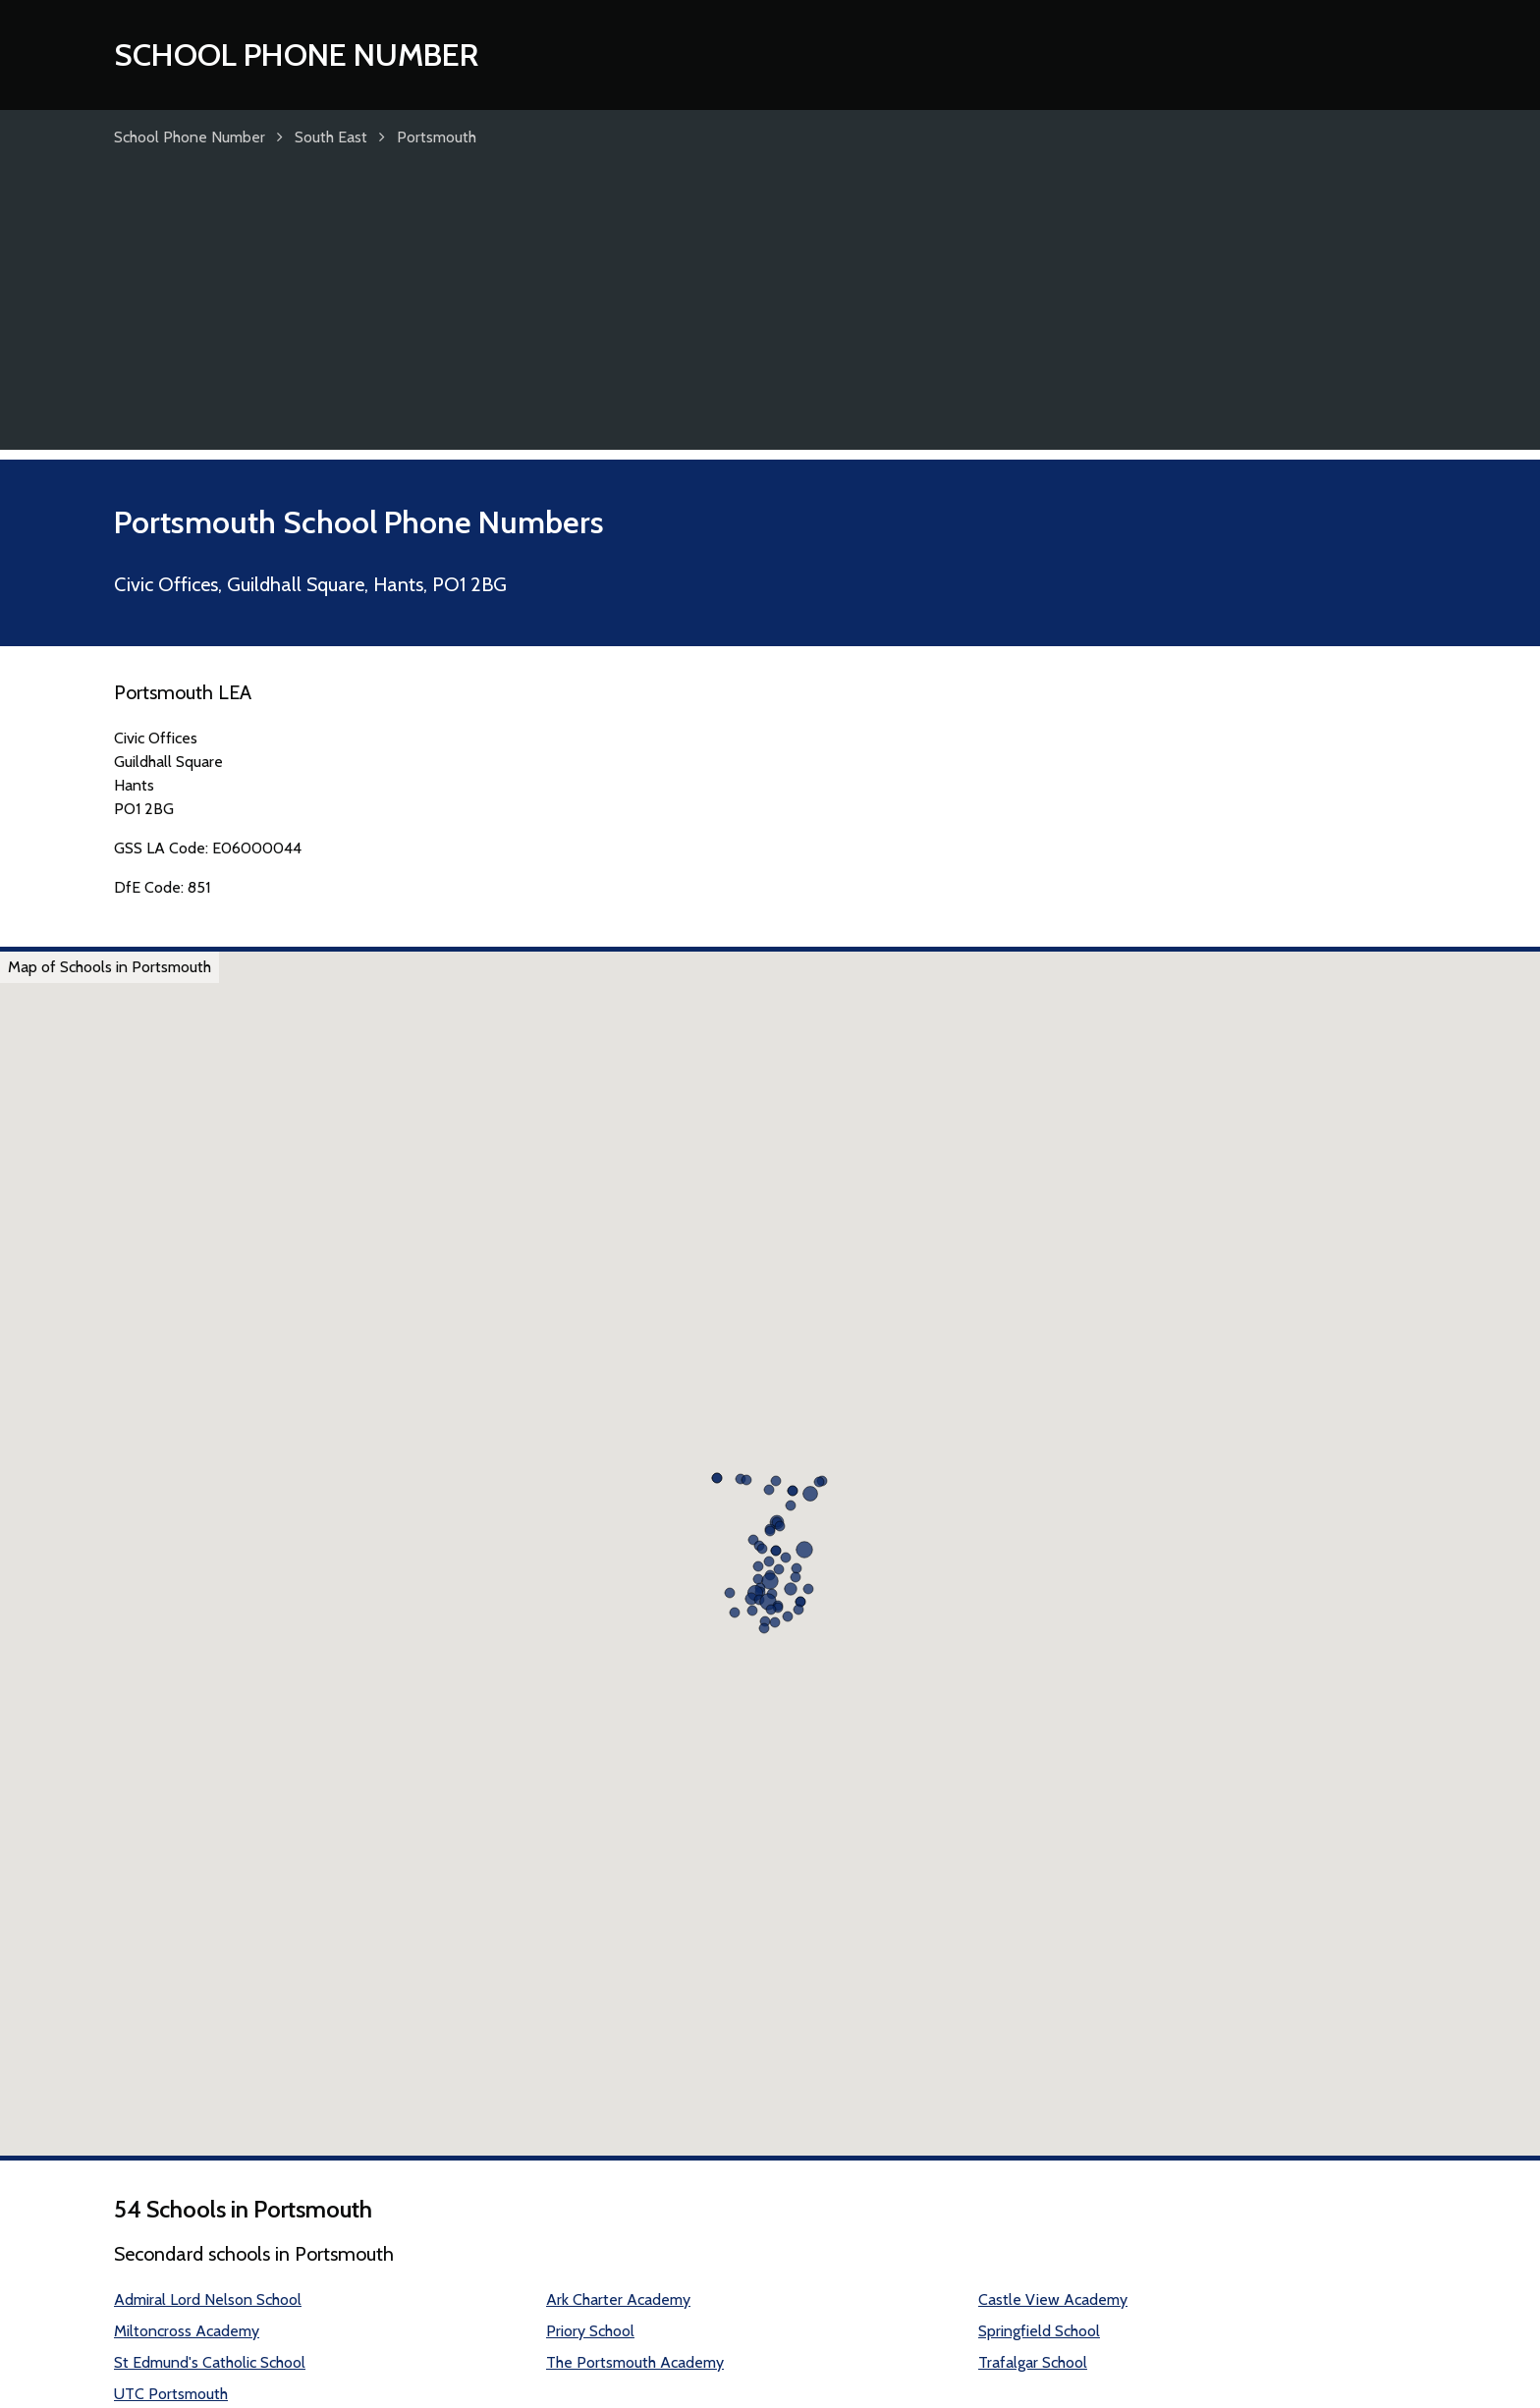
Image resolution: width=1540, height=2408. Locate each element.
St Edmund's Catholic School (209, 2362)
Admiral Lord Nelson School (208, 2299)
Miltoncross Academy (186, 2331)
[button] (804, 1550)
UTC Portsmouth (171, 2393)
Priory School (590, 2331)
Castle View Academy (1053, 2299)
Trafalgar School (1032, 2362)
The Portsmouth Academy (635, 2362)
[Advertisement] (770, 312)
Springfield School (1039, 2331)
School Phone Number (296, 54)
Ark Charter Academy (618, 2299)
